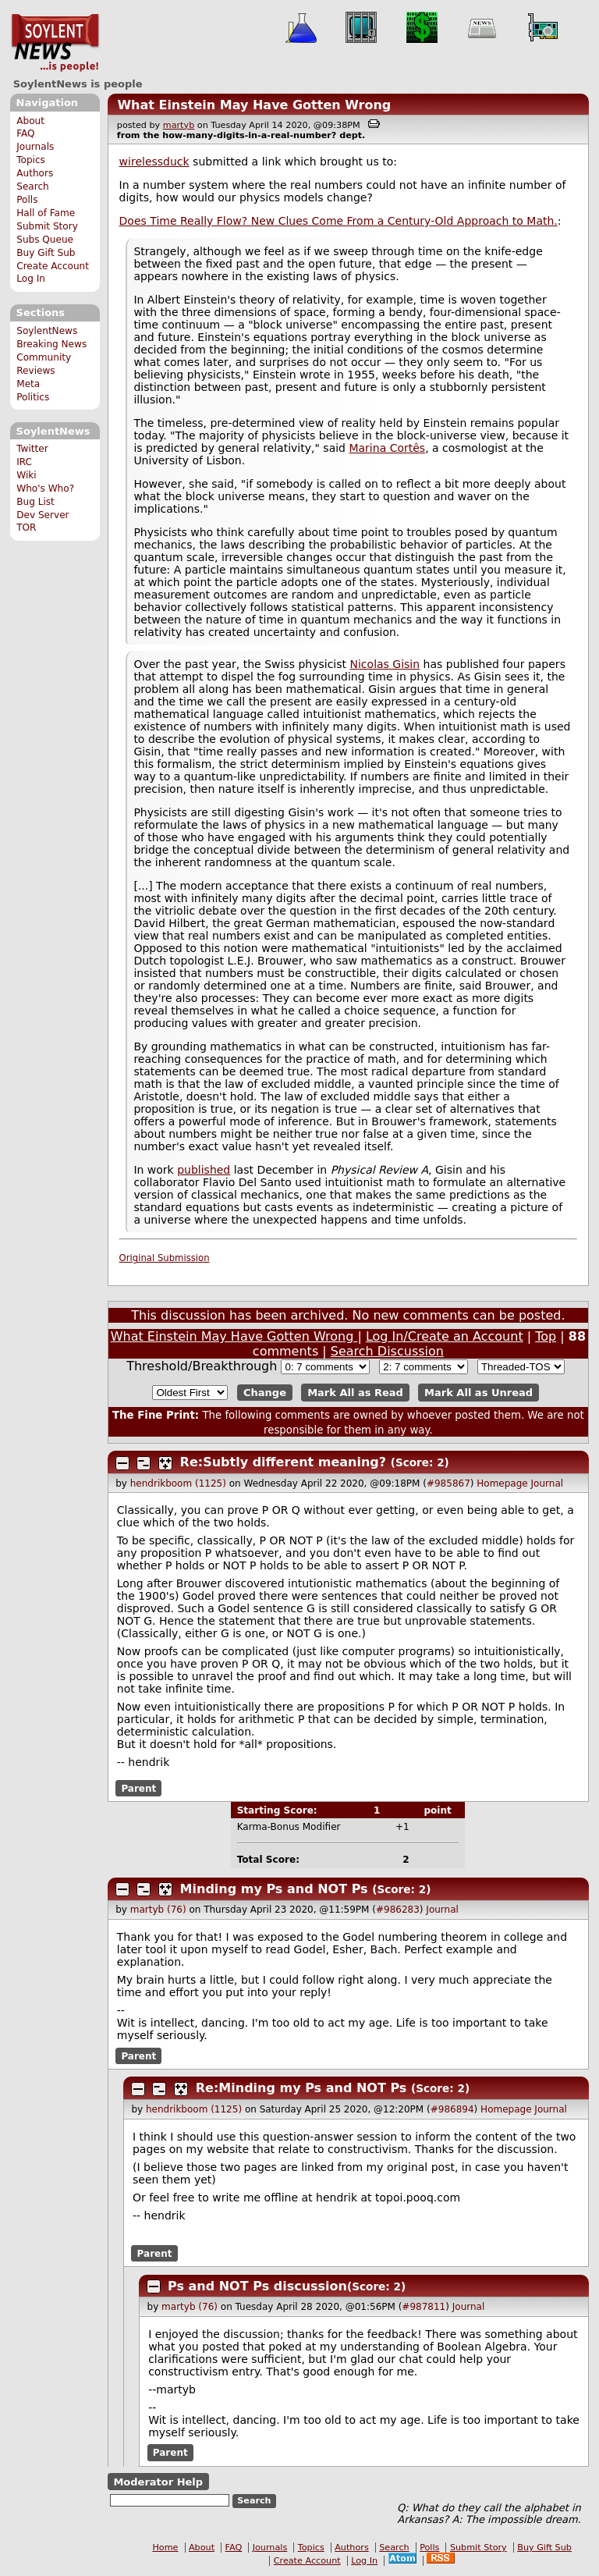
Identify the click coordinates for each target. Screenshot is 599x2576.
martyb (178, 125)
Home (165, 2547)
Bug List (35, 501)
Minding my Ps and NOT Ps (274, 1888)
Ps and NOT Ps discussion (257, 2286)
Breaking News (51, 344)
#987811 (423, 2306)
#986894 (452, 2109)
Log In (30, 278)
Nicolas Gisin (385, 664)
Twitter (32, 448)
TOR (26, 527)
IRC (24, 462)
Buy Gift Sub (45, 252)
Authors (34, 173)
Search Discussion (387, 1351)
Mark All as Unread (478, 1392)
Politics (32, 397)
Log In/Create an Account (444, 1336)
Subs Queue (44, 239)
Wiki (26, 475)
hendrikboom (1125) (178, 1483)
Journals (35, 146)
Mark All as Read (355, 1392)
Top (545, 1336)
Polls (26, 199)
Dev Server (42, 515)
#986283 (398, 1909)
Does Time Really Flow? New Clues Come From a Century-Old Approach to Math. (338, 221)
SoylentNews (55, 43)
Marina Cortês (387, 448)
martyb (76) (158, 1909)
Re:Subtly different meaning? (283, 1462)
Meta (28, 383)
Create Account (52, 266)
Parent (138, 1787)
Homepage (502, 1483)
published (203, 1170)
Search (32, 186)
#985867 (448, 1483)
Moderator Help (158, 2481)
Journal (547, 1483)
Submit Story (47, 226)
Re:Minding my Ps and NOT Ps (301, 2087)
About (30, 120)
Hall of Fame (45, 213)
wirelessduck (154, 161)
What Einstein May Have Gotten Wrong (254, 105)
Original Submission (164, 1257)
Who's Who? (45, 488)
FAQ (25, 133)
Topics (30, 160)
